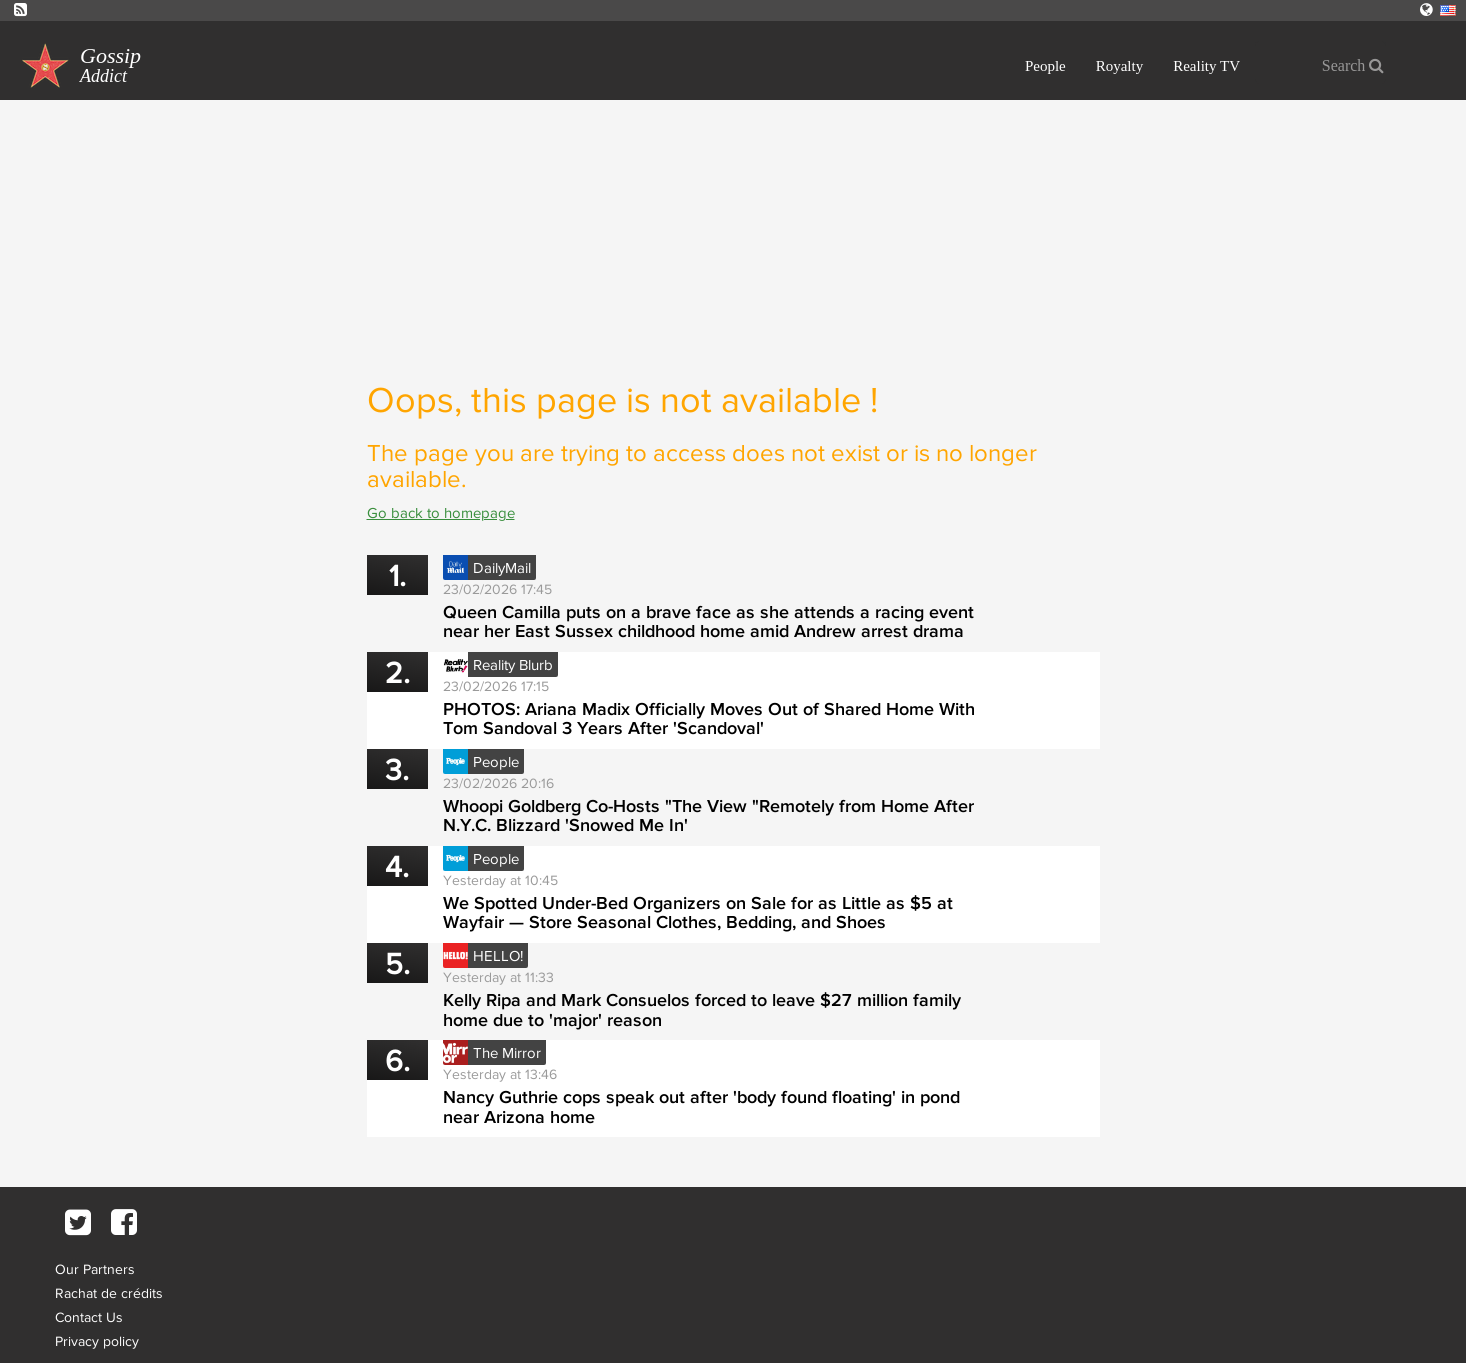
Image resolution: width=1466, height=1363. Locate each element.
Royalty (1120, 66)
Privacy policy (97, 1341)
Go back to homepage (441, 512)
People (1045, 66)
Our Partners (95, 1269)
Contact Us (89, 1317)
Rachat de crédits (109, 1293)
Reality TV (1206, 66)
